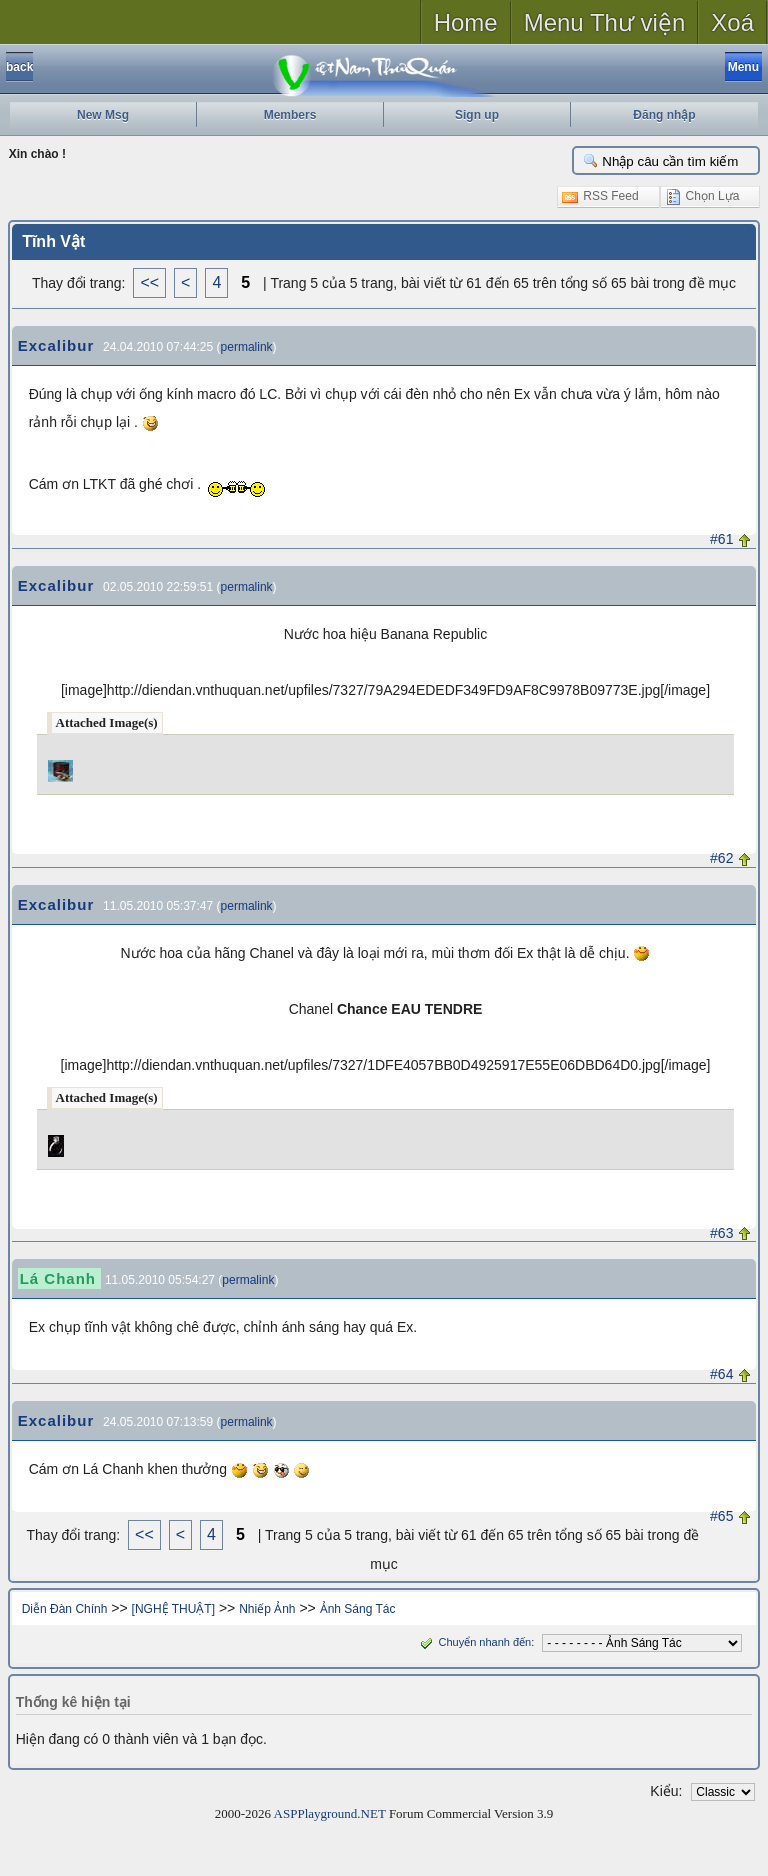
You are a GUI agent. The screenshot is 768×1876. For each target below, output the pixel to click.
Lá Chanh (58, 1278)
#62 (721, 858)
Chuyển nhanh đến (473, 1642)
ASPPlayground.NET (330, 1813)
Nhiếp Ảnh (267, 1609)
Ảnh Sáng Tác (358, 1609)
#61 (721, 539)
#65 (721, 1516)
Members (290, 115)
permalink (247, 347)
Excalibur (56, 345)
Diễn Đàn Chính (65, 1609)
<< (149, 282)
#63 (721, 1233)
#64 (721, 1374)
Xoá (732, 22)
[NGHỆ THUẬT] (173, 1609)
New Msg (103, 115)
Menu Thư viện (605, 22)
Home (466, 22)
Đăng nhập (664, 115)
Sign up (477, 115)
